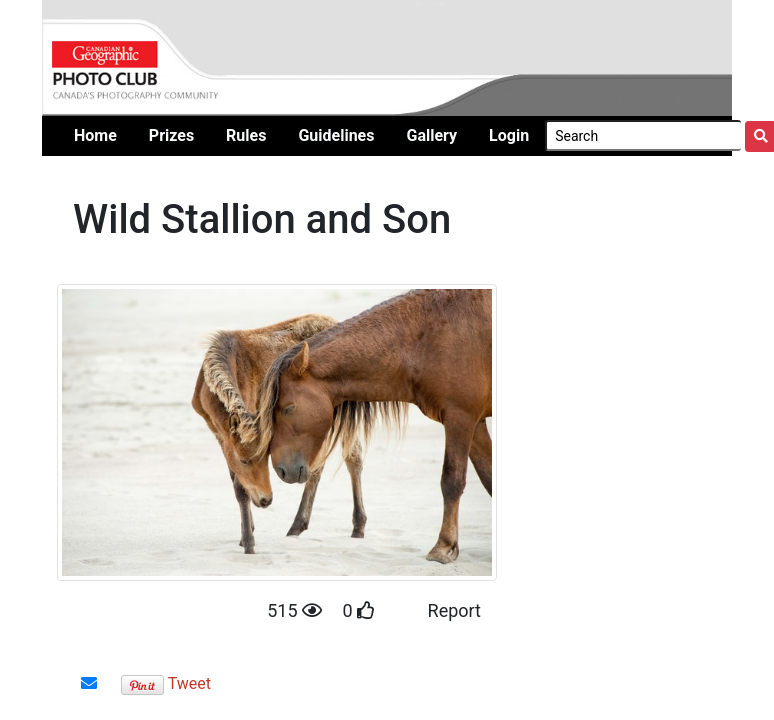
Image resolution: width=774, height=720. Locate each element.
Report (454, 610)
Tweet (189, 683)
